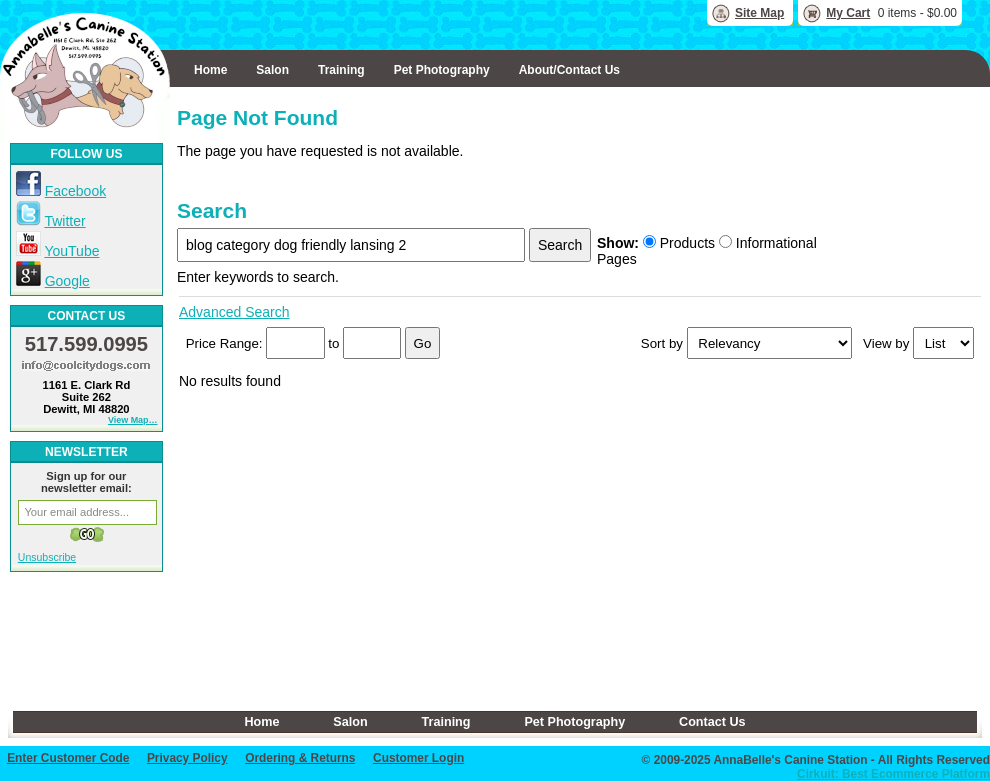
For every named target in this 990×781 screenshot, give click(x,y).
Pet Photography (442, 70)
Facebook (75, 191)
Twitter (64, 221)
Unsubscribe (47, 557)
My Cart (848, 13)
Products (679, 243)
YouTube (71, 251)
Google (67, 281)
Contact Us (712, 722)
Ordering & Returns (300, 758)
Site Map (759, 13)
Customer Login (418, 758)
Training (341, 70)
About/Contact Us (569, 70)
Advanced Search (234, 312)
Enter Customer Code (68, 758)
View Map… (133, 420)
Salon (272, 70)
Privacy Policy (187, 758)
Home (210, 70)
